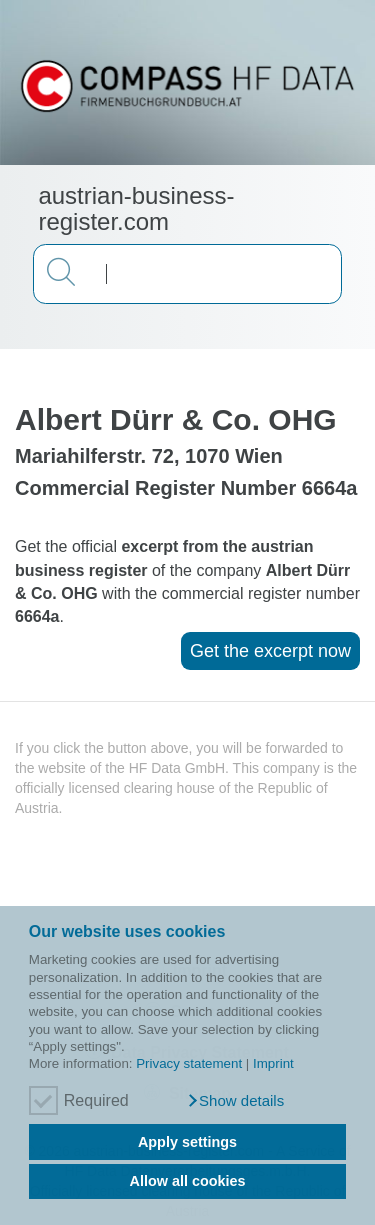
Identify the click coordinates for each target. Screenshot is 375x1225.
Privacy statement (189, 1063)
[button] (235, 1101)
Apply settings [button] (187, 1142)
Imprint (273, 1063)
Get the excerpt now (270, 651)
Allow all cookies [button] (188, 1181)
